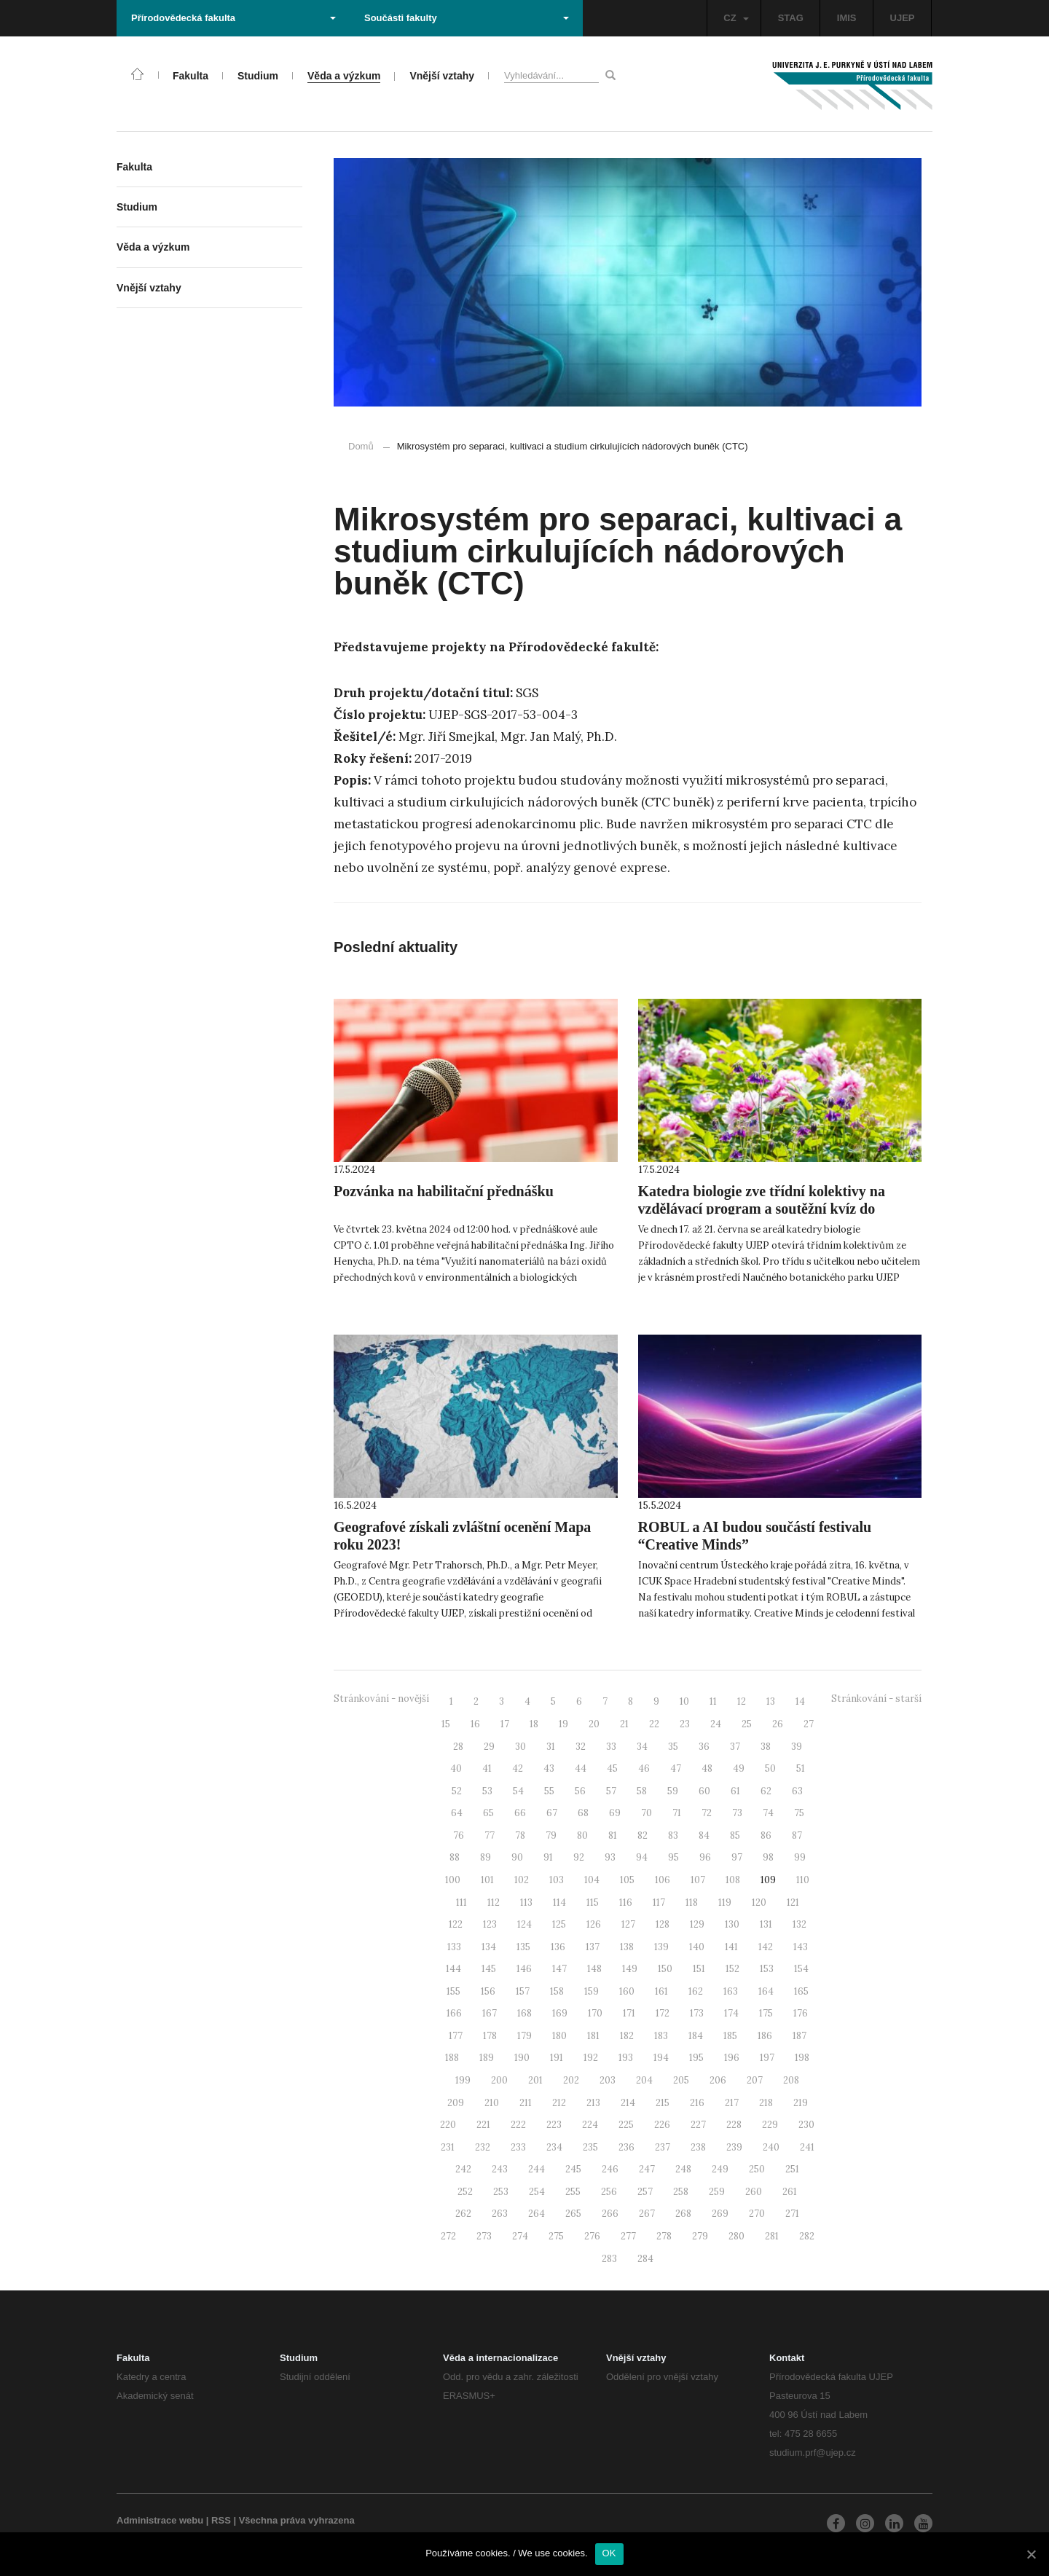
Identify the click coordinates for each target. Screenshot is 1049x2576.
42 (517, 1768)
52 (457, 1791)
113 (526, 1902)
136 (558, 1947)
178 (490, 2036)
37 (735, 1746)
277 (628, 2236)
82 (642, 1835)
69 (615, 1813)
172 (662, 2013)
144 (453, 1969)
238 (698, 2147)
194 (661, 2057)
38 (766, 1746)
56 (580, 1791)
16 (475, 1724)
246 (610, 2169)
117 (659, 1902)
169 (559, 2013)
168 (524, 2013)
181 (593, 2036)
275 (556, 2236)
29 (489, 1746)
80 (582, 1835)
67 (551, 1813)
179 (524, 2036)
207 (755, 2080)
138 (627, 1947)
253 (500, 2192)
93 (610, 1857)
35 (673, 1746)
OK (609, 2553)
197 (767, 2057)
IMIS (847, 17)
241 (807, 2147)
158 (557, 1991)
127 (628, 1924)
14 (800, 1701)
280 (736, 2236)
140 (696, 1947)
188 (452, 2057)
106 (662, 1880)
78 (520, 1835)
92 (578, 1857)
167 (489, 2013)
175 (766, 2013)
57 (611, 1791)
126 (593, 1924)
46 (644, 1768)
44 (580, 1768)
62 (766, 1791)
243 (500, 2169)
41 (487, 1768)
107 (698, 1880)
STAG (791, 17)
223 (554, 2124)
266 (610, 2213)
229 (770, 2124)
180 (559, 2036)
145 (489, 1969)
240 (771, 2147)
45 (612, 1768)
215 (662, 2103)
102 (521, 1880)
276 (592, 2236)
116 (625, 1902)
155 (453, 1991)
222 (518, 2124)
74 (768, 1813)
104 (592, 1880)
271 (792, 2213)
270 (757, 2213)
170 (595, 2013)
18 (534, 1724)
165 (801, 1991)
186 (765, 2036)
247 (647, 2169)
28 (458, 1746)
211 (525, 2103)
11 (713, 1701)
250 (757, 2169)
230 (806, 2124)
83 (673, 1835)
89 (485, 1857)
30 (520, 1746)
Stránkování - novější (381, 1698)
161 (661, 1991)
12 (741, 1701)
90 (517, 1857)
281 (772, 2236)
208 (791, 2080)
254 (537, 2192)
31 (550, 1746)
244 (536, 2169)
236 (626, 2147)
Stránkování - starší (876, 1698)
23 (685, 1724)
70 (646, 1813)
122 (456, 1924)
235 (590, 2147)
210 (491, 2103)
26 (777, 1724)
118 (691, 1902)
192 (591, 2057)
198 (802, 2057)
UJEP (902, 17)
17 (504, 1724)
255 (573, 2192)
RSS (221, 2520)
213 (593, 2103)
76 (458, 1835)
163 (730, 1991)
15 (445, 1724)
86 (766, 1835)
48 (707, 1768)
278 (664, 2236)
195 (696, 2057)
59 (672, 1791)
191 (556, 2057)
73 (737, 1813)
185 (730, 2036)
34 (642, 1746)
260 (753, 2192)
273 (484, 2236)
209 (455, 2103)
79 (551, 1835)
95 (673, 1857)
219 (800, 2103)
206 (718, 2080)
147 (559, 1969)
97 (736, 1857)
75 (799, 1813)
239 (734, 2147)
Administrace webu (160, 2520)
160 (626, 1991)
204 (644, 2080)
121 (793, 1902)
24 (715, 1724)
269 (720, 2213)
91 (548, 1857)
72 (707, 1813)
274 (520, 2236)
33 (611, 1746)
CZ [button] (735, 17)
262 (463, 2213)
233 (518, 2147)
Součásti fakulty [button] (466, 17)
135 (523, 1947)
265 (573, 2213)
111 (461, 1902)
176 (800, 2013)
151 (699, 1969)
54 (518, 1791)
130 (732, 1924)
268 (683, 2213)
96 (705, 1857)
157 (523, 1991)
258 (680, 2192)
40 (456, 1768)
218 (766, 2103)
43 (548, 1768)
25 (747, 1724)
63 (797, 1791)
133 (454, 1947)
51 (800, 1768)
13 (770, 1701)
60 (704, 1791)
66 (520, 1813)
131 (766, 1924)
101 (487, 1880)
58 (642, 1791)
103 (556, 1880)
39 (796, 1746)
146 (524, 1969)
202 (571, 2080)
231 (448, 2147)
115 (592, 1902)
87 (797, 1835)
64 (457, 1813)
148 (594, 1969)
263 (500, 2213)
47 (675, 1768)
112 (493, 1902)
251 (792, 2169)
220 (448, 2124)
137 (593, 1947)
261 (789, 2192)
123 (490, 1924)
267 (647, 2213)
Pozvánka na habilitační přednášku (444, 1191)
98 (768, 1857)
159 (591, 1991)
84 (704, 1835)
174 (731, 2013)
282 (806, 2236)
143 (800, 1947)
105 (627, 1880)
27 (809, 1724)
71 (676, 1813)
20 (594, 1724)
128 (662, 1924)
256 (609, 2192)
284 (645, 2259)
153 (767, 1969)
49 (738, 1768)
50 (770, 1768)
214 (628, 2103)
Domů (361, 446)
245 (573, 2169)
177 (456, 2036)
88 (454, 1857)
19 (563, 1724)
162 (695, 1991)
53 (487, 1791)
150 (665, 1969)
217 (732, 2103)
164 (766, 1991)
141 (731, 1947)
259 (717, 2192)
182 (627, 2036)
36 (704, 1746)
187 (799, 2036)
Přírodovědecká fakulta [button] (233, 17)
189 (486, 2057)
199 (463, 2080)
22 (654, 1724)
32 (580, 1746)
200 (499, 2080)
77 (489, 1835)
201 (535, 2080)
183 (661, 2036)
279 (700, 2236)
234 (554, 2147)
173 (697, 2013)
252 (465, 2192)
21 (624, 1724)
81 (612, 1835)
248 (683, 2169)
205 (681, 2080)
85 (735, 1835)
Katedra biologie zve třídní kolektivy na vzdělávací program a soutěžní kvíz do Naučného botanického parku (761, 1208)
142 (765, 1947)
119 (724, 1902)
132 (799, 1924)
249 (720, 2169)
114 (559, 1902)
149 (629, 1969)
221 (483, 2124)
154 (801, 1969)
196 (731, 2057)
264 (536, 2213)
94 (642, 1857)
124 (524, 1924)
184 (695, 2036)
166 (454, 2013)
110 (802, 1880)
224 (590, 2124)
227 (698, 2124)
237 (662, 2147)
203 (608, 2080)
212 (559, 2103)
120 (759, 1902)
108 (733, 1880)
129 (697, 1924)
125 (559, 1924)
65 (488, 1813)
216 (697, 2103)
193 (625, 2057)
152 (732, 1969)
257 (645, 2192)
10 (684, 1701)
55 (549, 1791)
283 (609, 2259)
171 (629, 2013)
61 (735, 1791)
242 (463, 2169)
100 (452, 1880)
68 (583, 1813)
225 (626, 2124)
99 (800, 1857)
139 (661, 1947)
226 (662, 2124)
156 (488, 1991)
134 (489, 1947)
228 (734, 2124)
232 (482, 2147)
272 (448, 2236)
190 (522, 2057)
